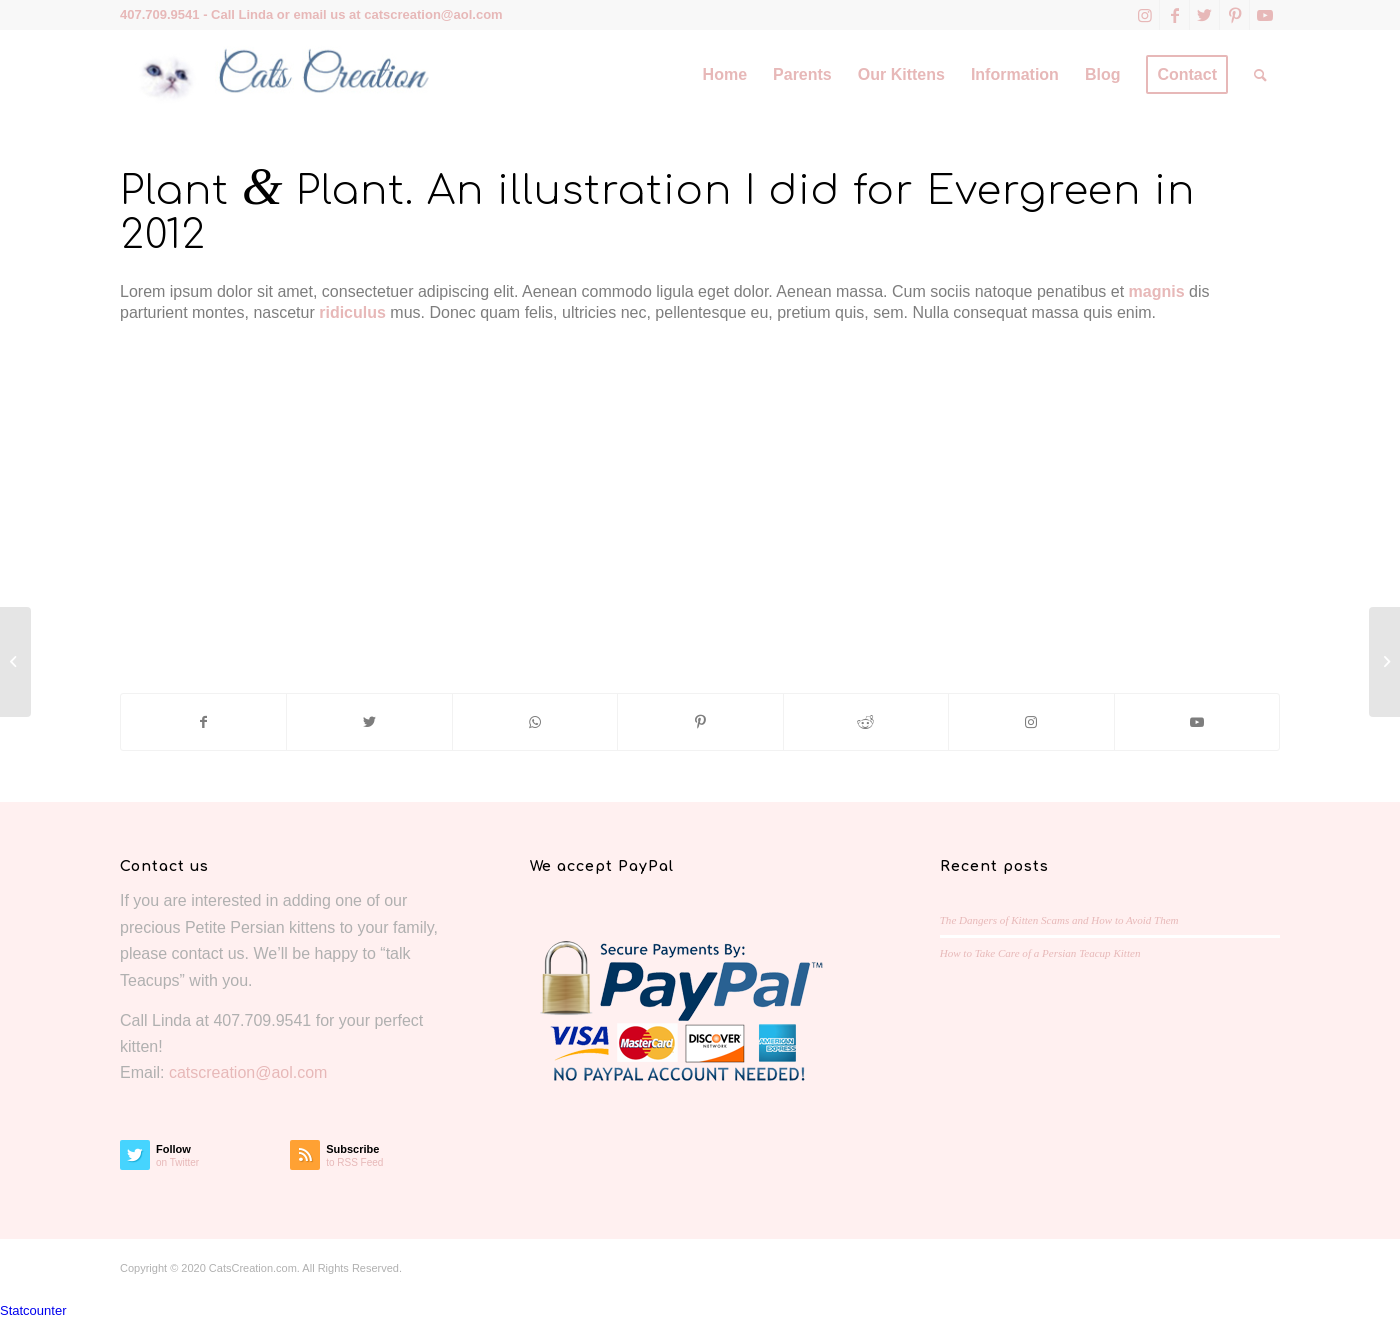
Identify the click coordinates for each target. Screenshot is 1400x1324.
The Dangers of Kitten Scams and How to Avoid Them (1059, 920)
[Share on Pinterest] (700, 722)
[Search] (1260, 75)
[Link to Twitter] (1204, 15)
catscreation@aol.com (433, 14)
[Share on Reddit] (866, 722)
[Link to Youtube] (1265, 15)
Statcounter (33, 1310)
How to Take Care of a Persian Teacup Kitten (1040, 953)
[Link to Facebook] (1174, 15)
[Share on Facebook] (203, 722)
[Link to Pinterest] (1234, 15)
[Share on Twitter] (369, 722)
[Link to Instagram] (1144, 15)
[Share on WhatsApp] (535, 722)
